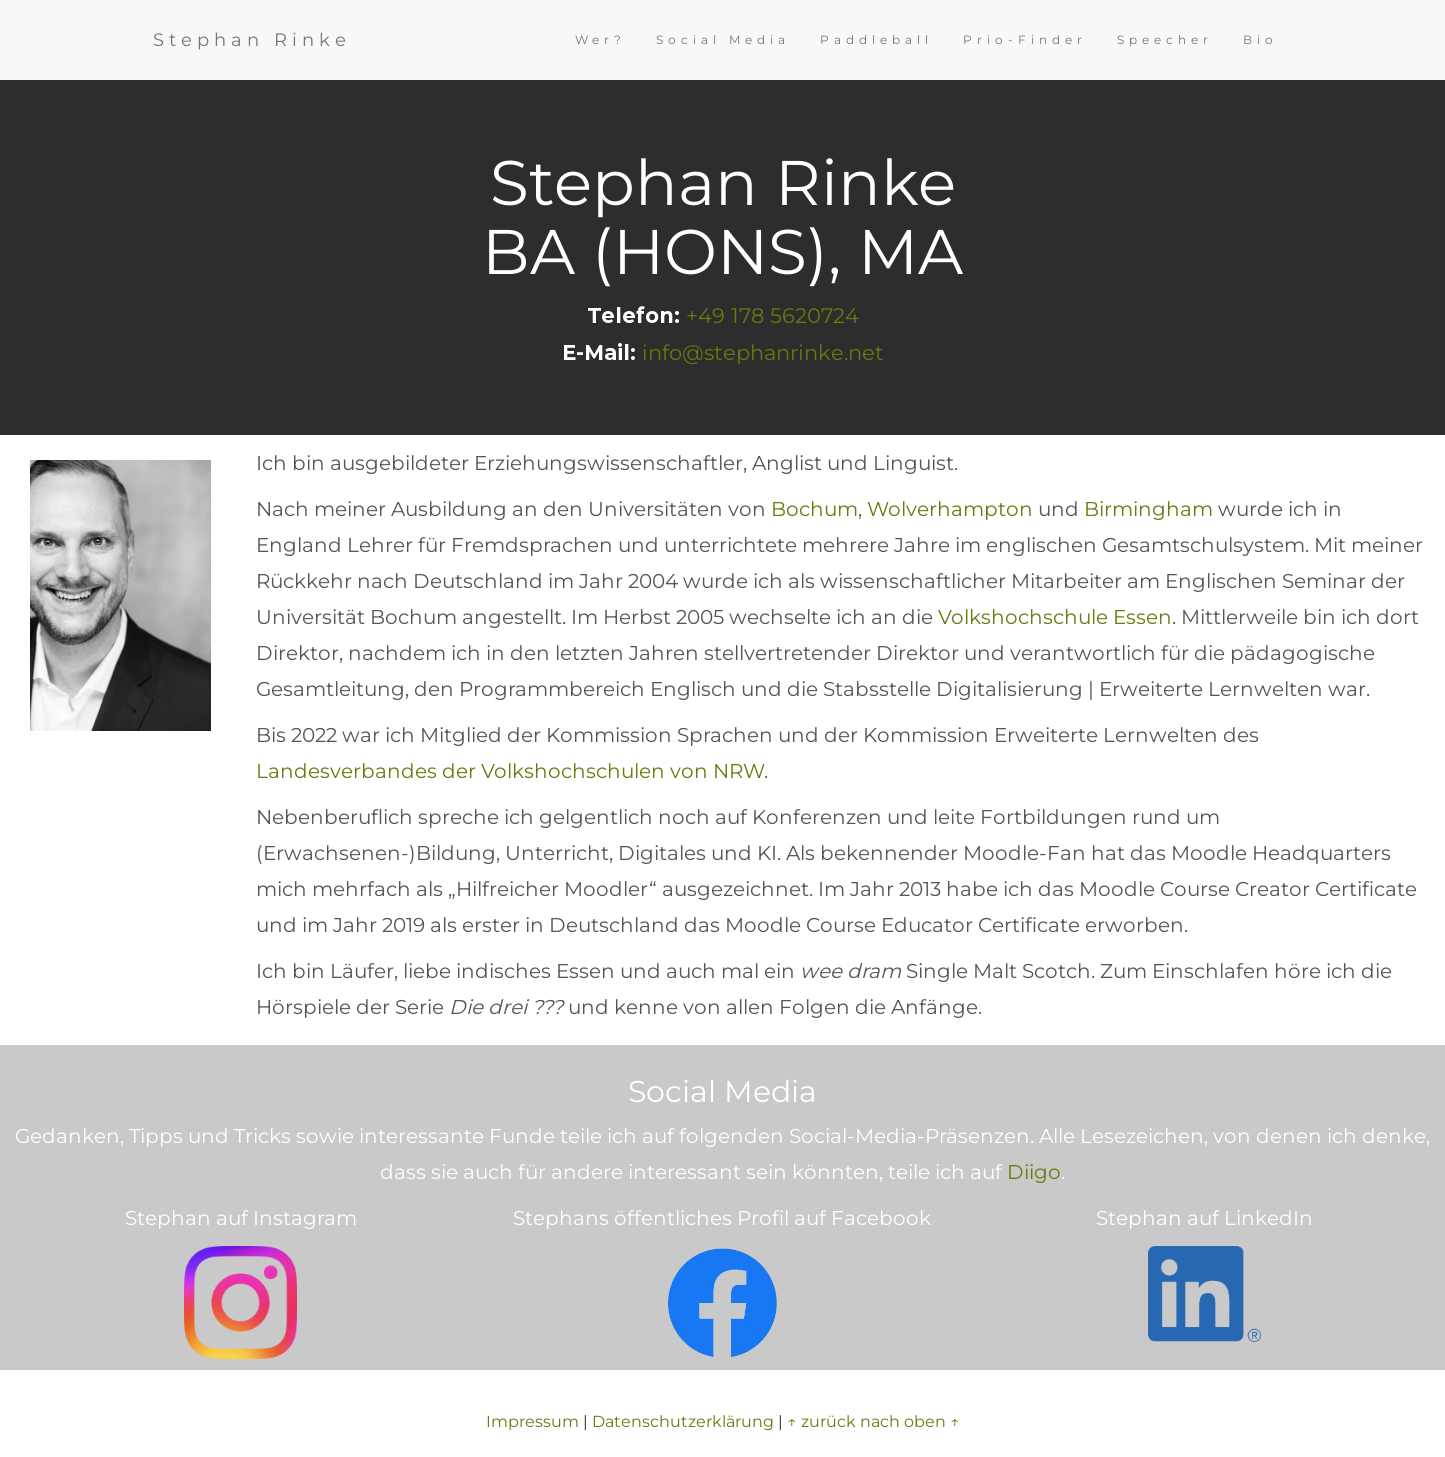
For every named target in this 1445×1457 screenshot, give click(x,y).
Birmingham (1148, 509)
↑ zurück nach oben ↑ (873, 1421)
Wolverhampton (950, 509)
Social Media (723, 39)
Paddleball (876, 39)
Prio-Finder (1025, 39)
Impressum (532, 1421)
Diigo (1034, 1172)
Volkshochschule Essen (1055, 617)
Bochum (814, 509)
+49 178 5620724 (772, 315)
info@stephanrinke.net (763, 352)
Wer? (600, 39)
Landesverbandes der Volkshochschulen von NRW (510, 771)
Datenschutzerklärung (683, 1421)
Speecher (1165, 39)
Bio (1260, 39)
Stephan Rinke (252, 40)
